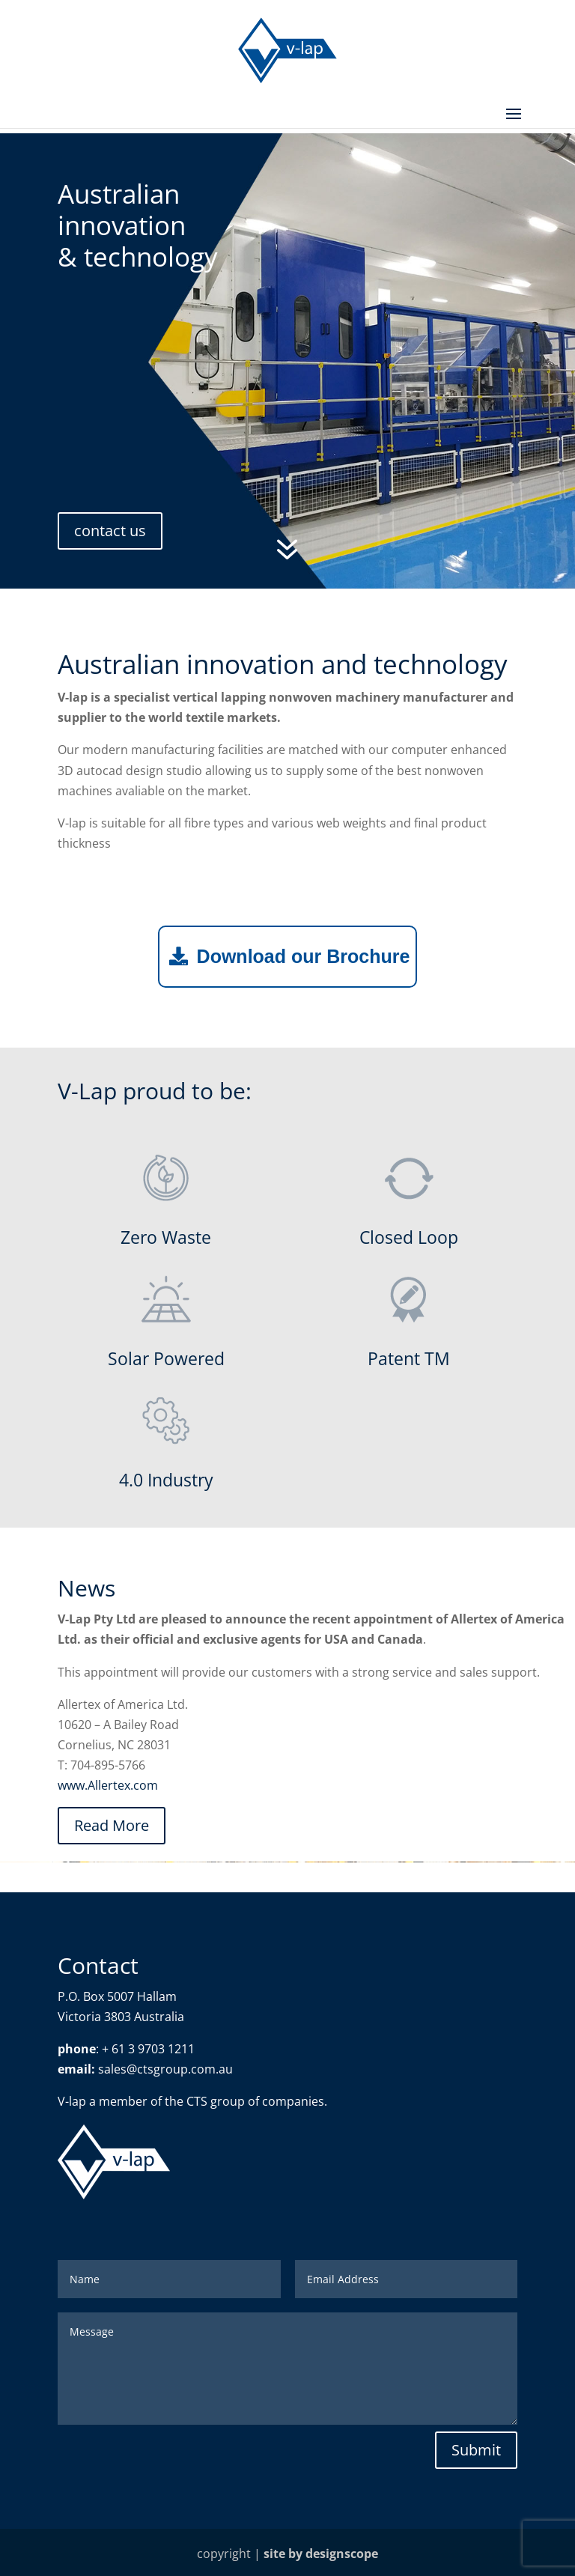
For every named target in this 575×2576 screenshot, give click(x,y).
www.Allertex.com (108, 1785)
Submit (476, 2450)
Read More (111, 1825)
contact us (110, 530)
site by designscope (321, 2553)
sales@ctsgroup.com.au (165, 2069)
